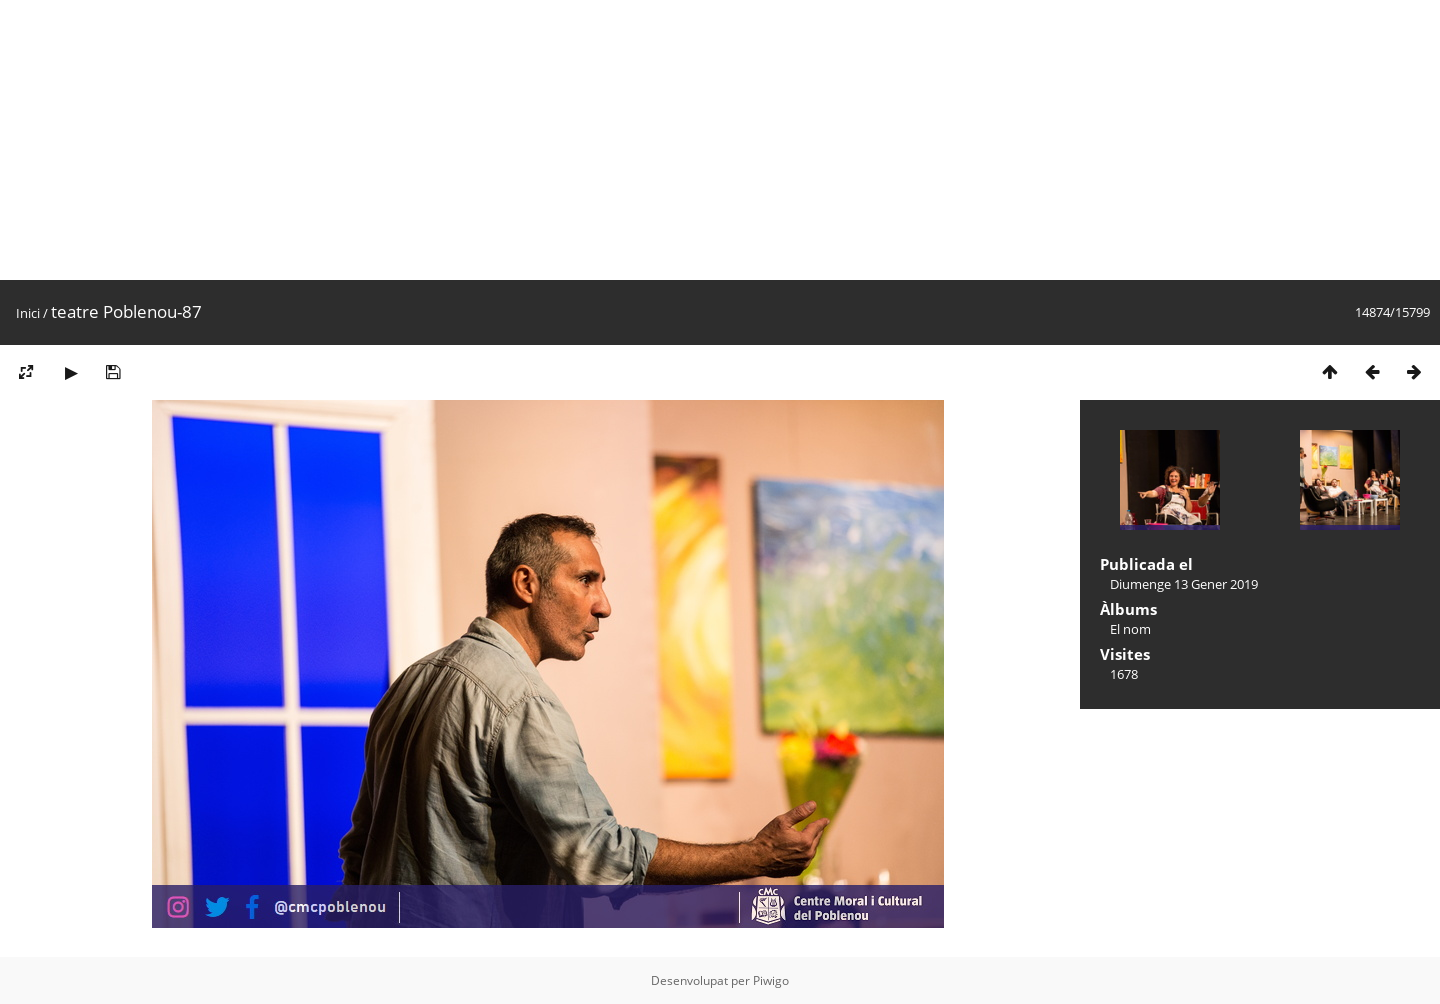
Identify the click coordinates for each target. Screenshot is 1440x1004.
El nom (1130, 629)
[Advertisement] (600, 140)
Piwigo (771, 980)
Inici (28, 313)
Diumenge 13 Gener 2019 (1184, 584)
